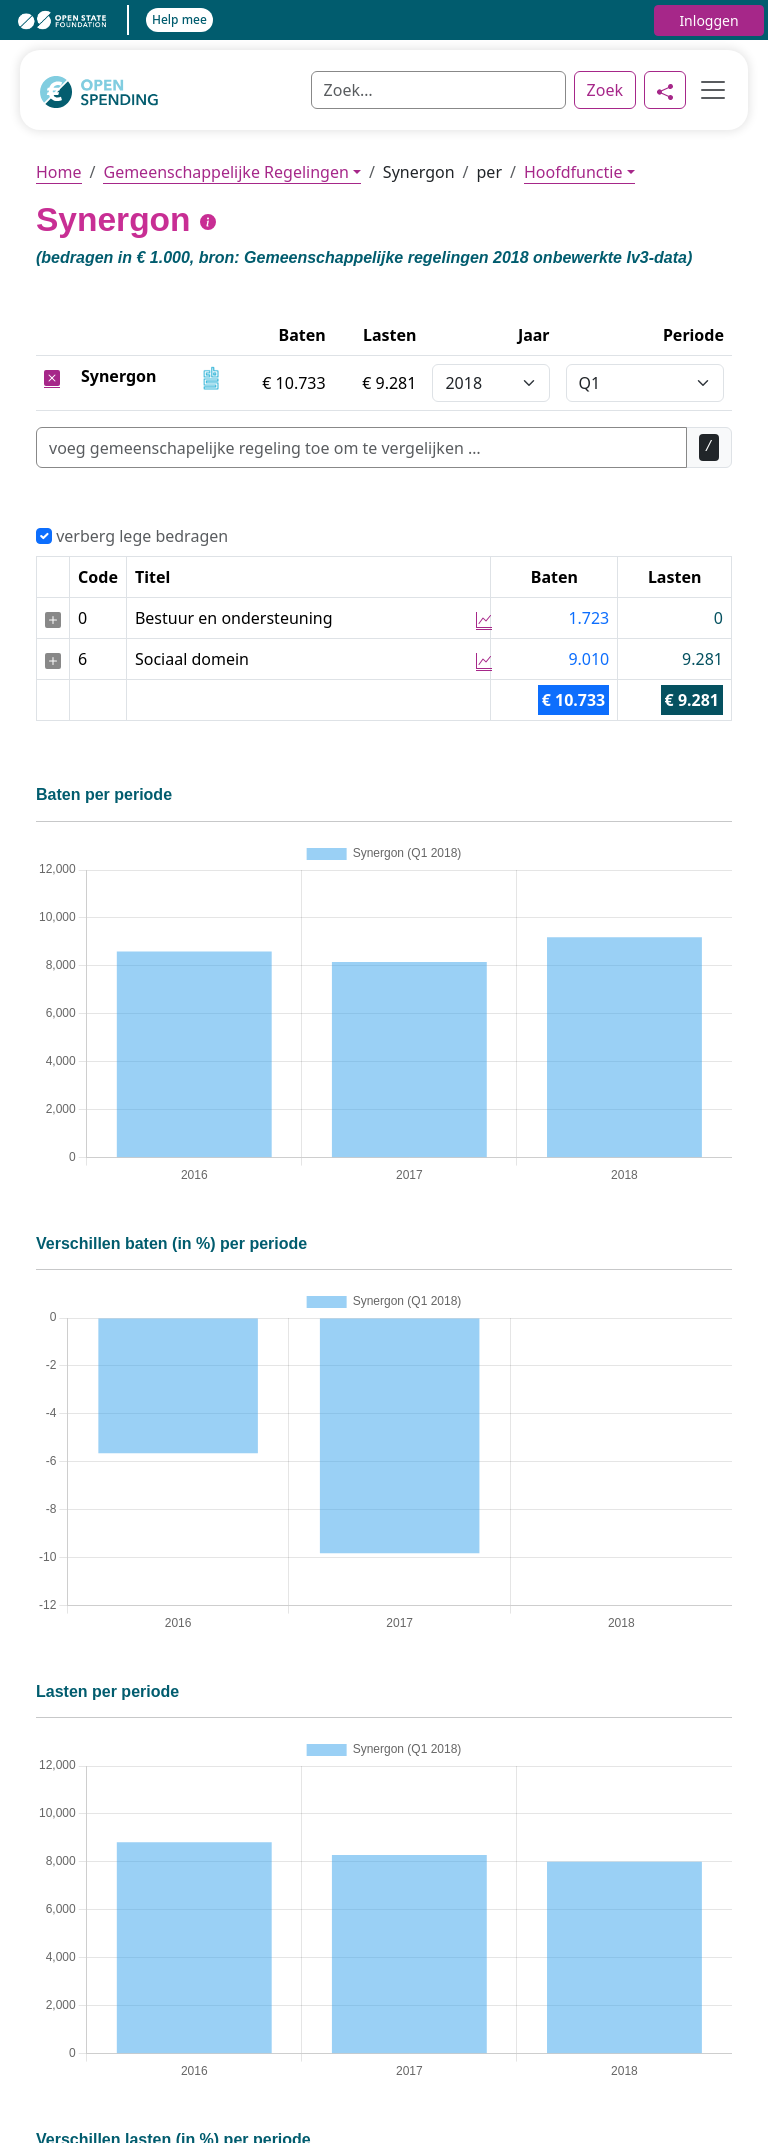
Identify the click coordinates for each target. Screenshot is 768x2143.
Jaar (534, 335)
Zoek (605, 90)
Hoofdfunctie (573, 172)
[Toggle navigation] (707, 90)
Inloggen (708, 20)
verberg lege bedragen (132, 536)
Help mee (179, 19)
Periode (693, 335)
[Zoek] (438, 90)
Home (59, 172)
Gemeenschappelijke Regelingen (225, 172)
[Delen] (665, 90)
